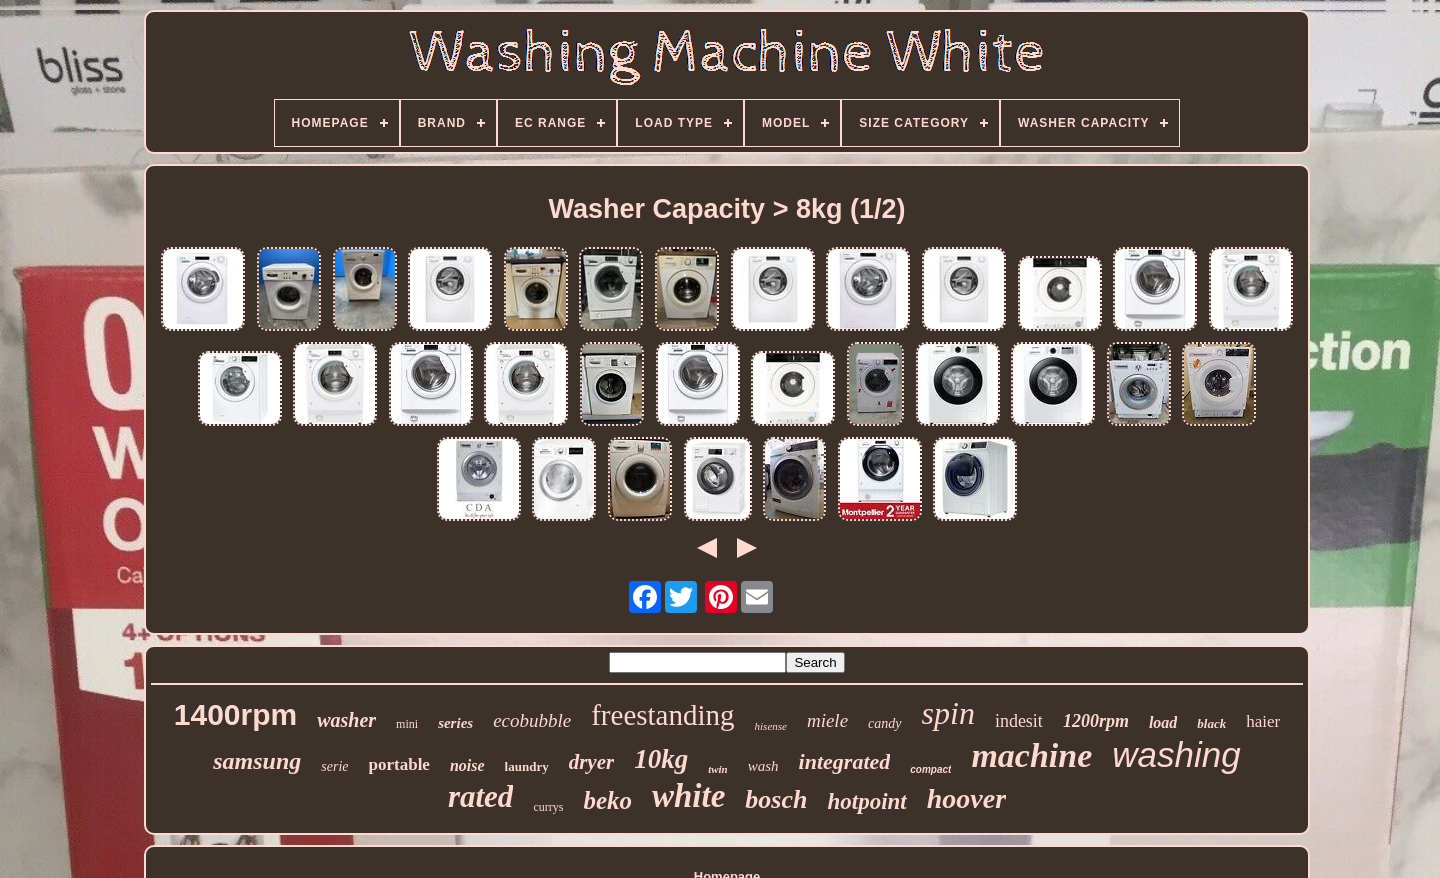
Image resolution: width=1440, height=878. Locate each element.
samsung (257, 761)
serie (334, 766)
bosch (776, 799)
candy (884, 723)
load (1163, 722)
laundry (527, 766)
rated (480, 796)
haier (1263, 721)
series (455, 723)
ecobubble (532, 720)
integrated (845, 761)
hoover (966, 798)
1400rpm (235, 714)
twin (718, 769)
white (688, 796)
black (1211, 723)
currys (548, 807)
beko (607, 800)
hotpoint (866, 801)
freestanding (662, 715)
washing (1176, 754)
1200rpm (1096, 721)
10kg (661, 759)
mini (407, 724)
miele (827, 720)
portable (399, 764)
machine (1031, 755)
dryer (592, 762)
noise (467, 765)
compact (930, 769)
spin (948, 713)
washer (346, 720)
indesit (1019, 721)
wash (763, 766)
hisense (771, 726)
